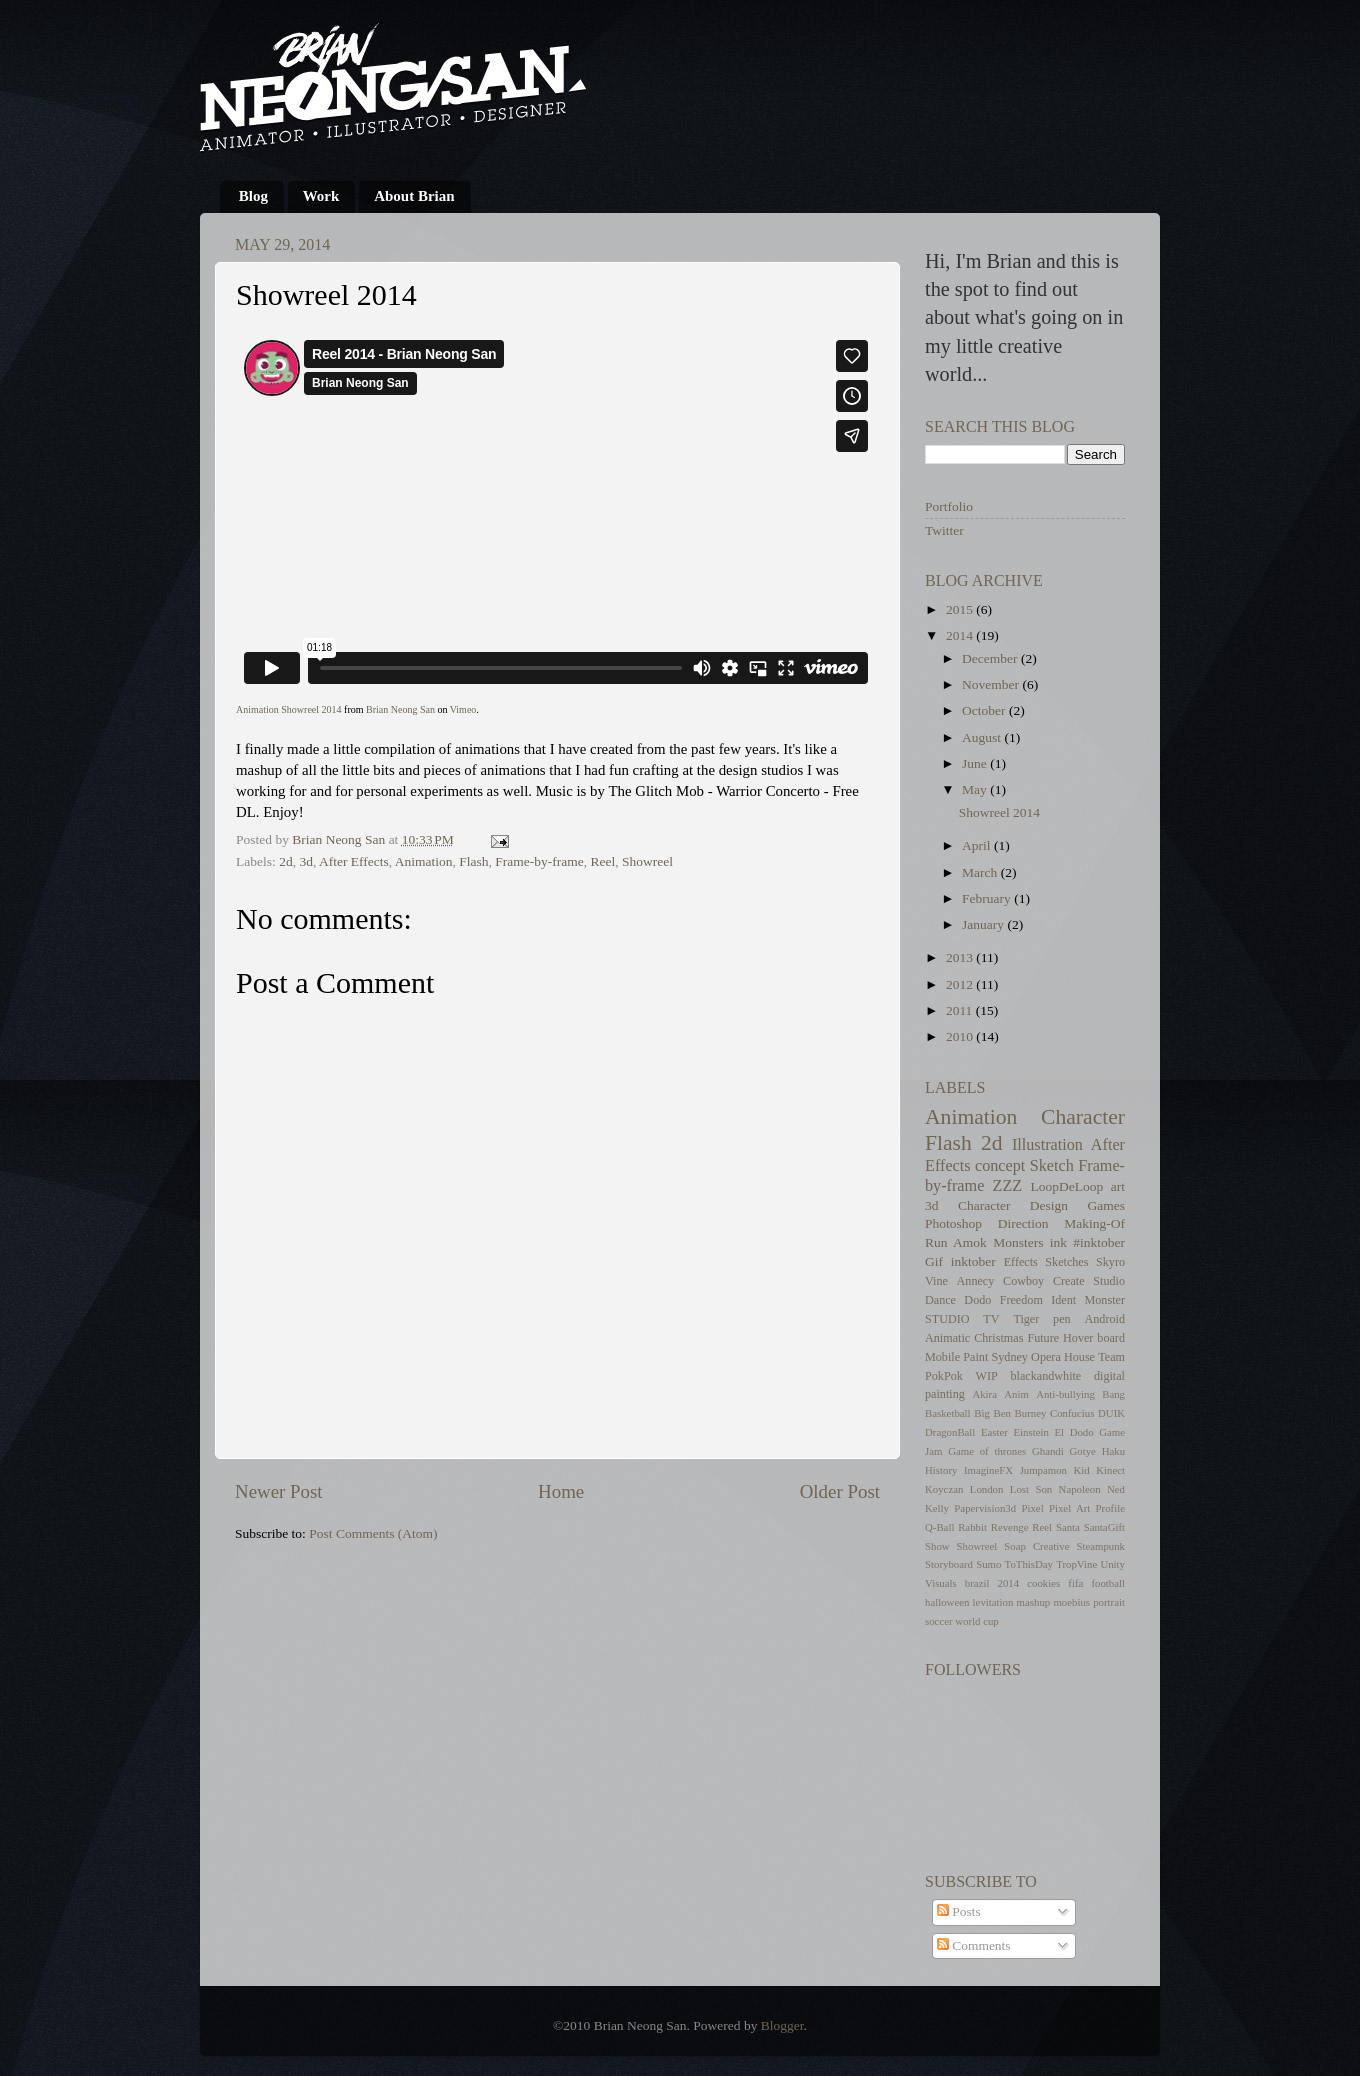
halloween (947, 1602)
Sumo (988, 1564)
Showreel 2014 (999, 812)
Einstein (1031, 1432)
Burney (1031, 1413)
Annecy (976, 1281)
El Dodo (1073, 1432)
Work (321, 196)
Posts (959, 1911)
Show (937, 1546)
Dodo (977, 1300)
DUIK (1111, 1413)
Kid (1082, 1470)
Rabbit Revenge (993, 1527)
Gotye (1083, 1451)
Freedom (1021, 1300)
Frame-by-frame (539, 861)
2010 (961, 1036)
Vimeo (463, 709)
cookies (1043, 1583)
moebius (1071, 1602)
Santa (1068, 1527)
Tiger (1026, 1319)
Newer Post (279, 1491)
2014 (961, 635)
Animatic (947, 1338)
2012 (961, 984)
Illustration (1047, 1145)
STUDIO (947, 1319)
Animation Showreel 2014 (289, 709)
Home (561, 1491)
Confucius (1072, 1413)
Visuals (941, 1583)
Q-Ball (939, 1527)
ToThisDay (1029, 1564)
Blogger (782, 2025)
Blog (253, 196)
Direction (1023, 1223)
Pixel (1032, 1508)
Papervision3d (985, 1508)
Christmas (998, 1338)
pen (1062, 1319)
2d (286, 861)
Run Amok (956, 1242)
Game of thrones (987, 1451)
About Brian (414, 196)
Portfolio (949, 506)
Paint (975, 1357)
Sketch (1052, 1166)
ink (1058, 1242)
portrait (1109, 1602)
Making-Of (1094, 1223)
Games (1107, 1205)
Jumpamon (1043, 1470)
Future (1043, 1338)
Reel (602, 861)
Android (1104, 1319)
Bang (1113, 1394)
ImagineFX (988, 1470)
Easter (994, 1432)
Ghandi (1048, 1451)
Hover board (1094, 1338)
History (941, 1470)
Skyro (1110, 1262)
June (976, 763)
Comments (974, 1945)
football (1108, 1583)
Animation (424, 861)
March (981, 872)
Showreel (647, 861)
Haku (1113, 1451)
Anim (1016, 1394)
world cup (976, 1621)
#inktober (1099, 1242)
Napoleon (1080, 1489)
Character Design (1013, 1205)
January (984, 924)
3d (306, 861)
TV (991, 1319)
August (983, 737)
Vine (936, 1281)
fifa (1075, 1583)
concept (1000, 1166)
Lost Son (1031, 1489)
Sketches (1066, 1262)
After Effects (354, 861)
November (992, 684)
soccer (939, 1621)
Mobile (942, 1357)
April (978, 845)
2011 (961, 1010)
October (985, 710)
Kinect (1110, 1470)
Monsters (1018, 1242)
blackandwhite (1045, 1376)
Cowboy (1023, 1281)
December (991, 658)
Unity (1112, 1564)
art (1118, 1186)
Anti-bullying (1065, 1394)
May (976, 789)
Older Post (840, 1491)
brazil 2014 (992, 1583)
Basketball (948, 1413)
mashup (1034, 1602)
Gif (934, 1261)
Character (1083, 1117)
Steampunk (1100, 1546)
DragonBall (950, 1432)
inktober (973, 1261)
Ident (1063, 1300)
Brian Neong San (400, 709)
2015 (961, 609)
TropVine (1076, 1564)
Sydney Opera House (1043, 1357)
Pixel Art (1069, 1508)
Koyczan (944, 1489)
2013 (961, 957)
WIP (987, 1376)
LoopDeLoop (1066, 1186)
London (987, 1489)
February (988, 898)
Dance (940, 1300)
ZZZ (1008, 1186)
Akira (984, 1394)
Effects (1021, 1262)
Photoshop (953, 1223)
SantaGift (1104, 1527)
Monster (1104, 1300)
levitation (993, 1602)
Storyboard (949, 1564)
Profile (1110, 1508)
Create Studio (1089, 1281)
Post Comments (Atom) (373, 1533)
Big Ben (992, 1413)
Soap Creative (1036, 1546)
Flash (473, 861)
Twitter (944, 530)
